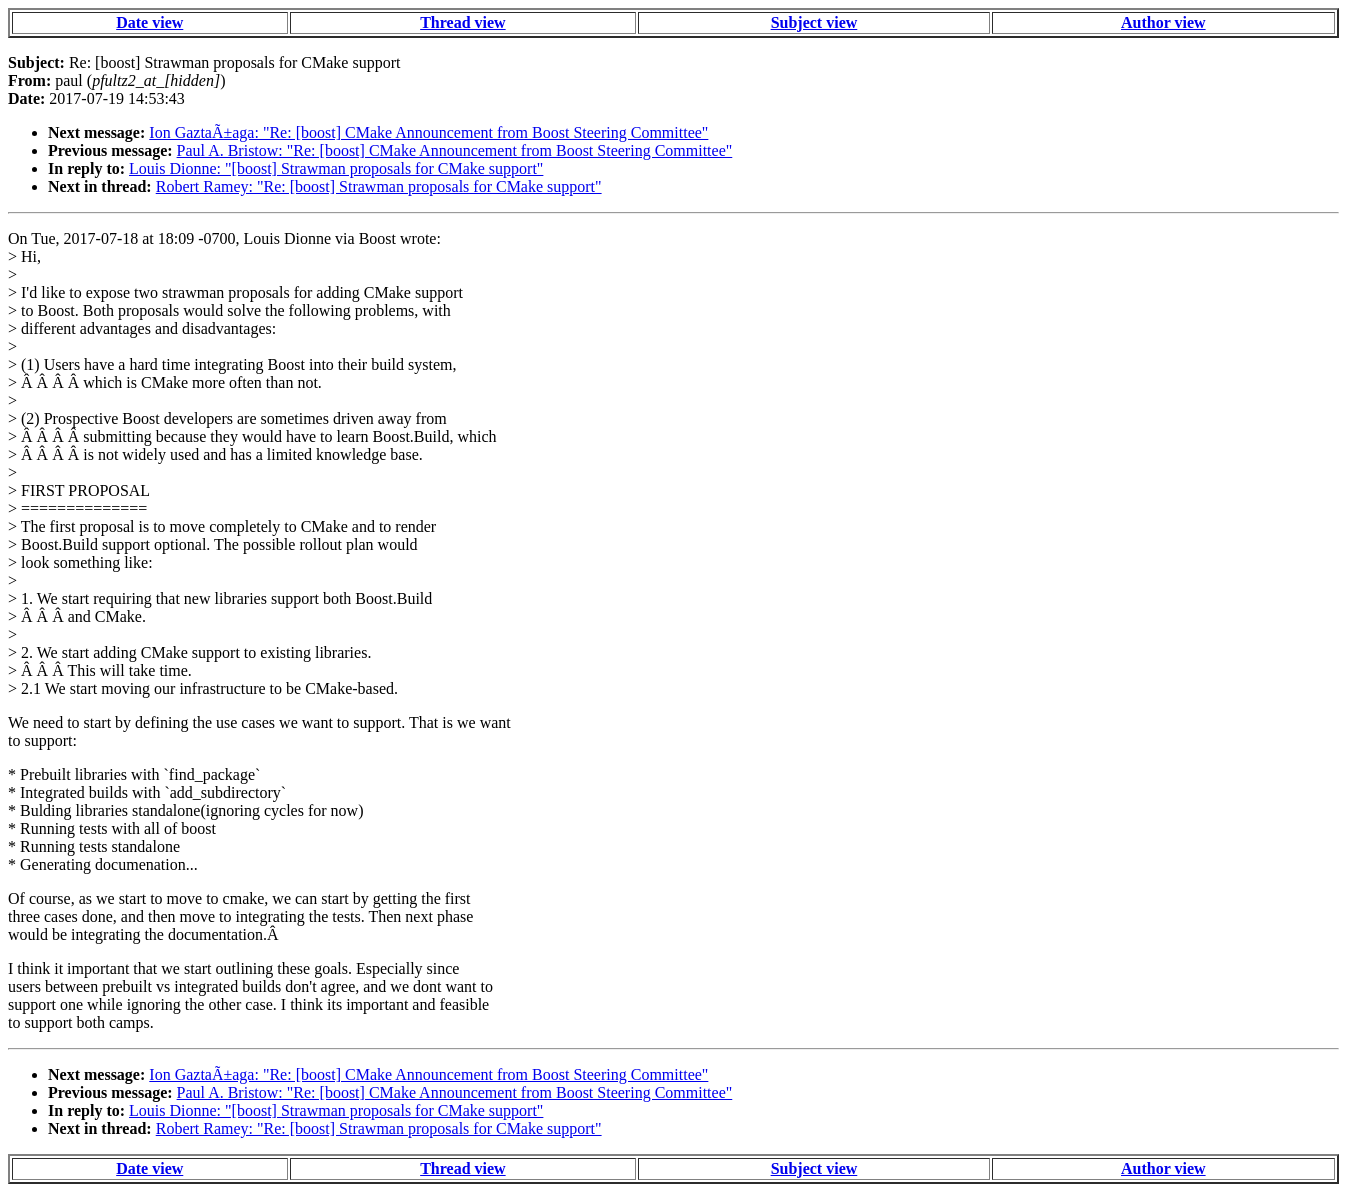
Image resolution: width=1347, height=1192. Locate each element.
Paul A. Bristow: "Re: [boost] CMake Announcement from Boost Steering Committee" (455, 150)
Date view (149, 22)
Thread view (462, 22)
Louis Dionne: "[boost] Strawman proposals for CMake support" (336, 168)
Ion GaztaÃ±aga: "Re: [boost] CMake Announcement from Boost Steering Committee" (428, 132)
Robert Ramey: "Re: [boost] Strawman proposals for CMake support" (379, 186)
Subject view (814, 22)
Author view (1163, 22)
